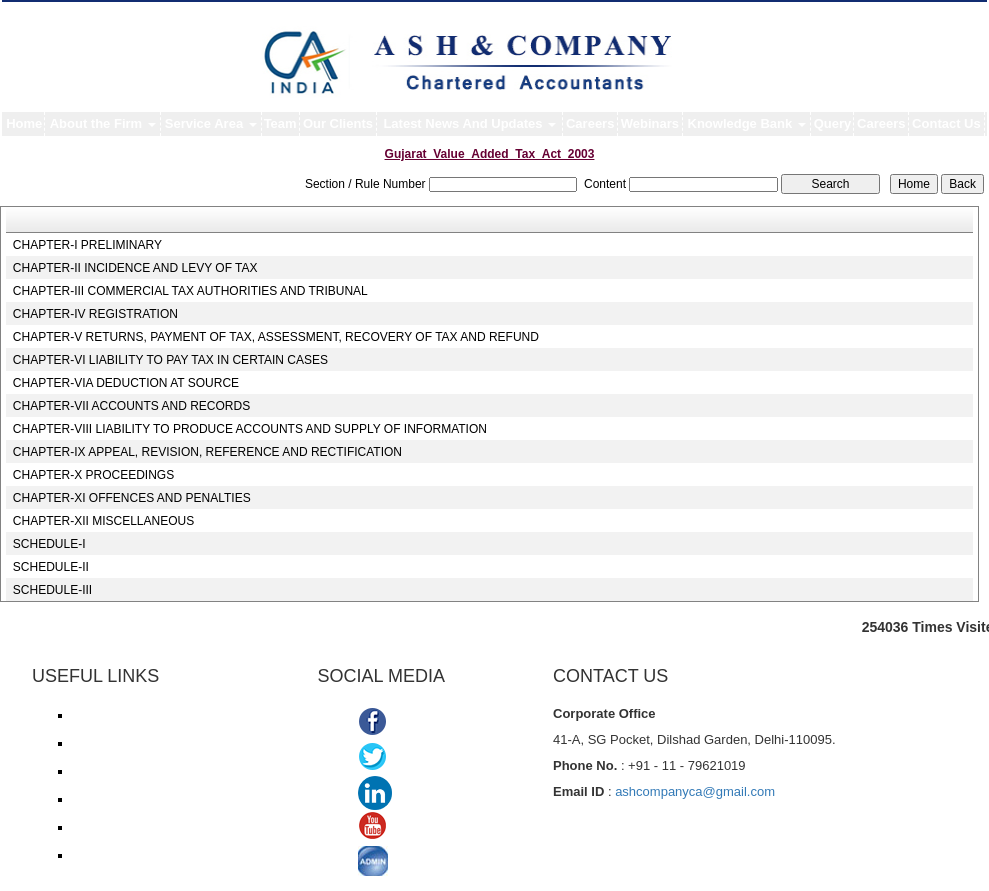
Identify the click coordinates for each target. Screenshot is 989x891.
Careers (590, 123)
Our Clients (338, 123)
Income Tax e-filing (122, 715)
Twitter (416, 758)
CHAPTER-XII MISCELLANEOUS (103, 521)
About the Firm (103, 123)
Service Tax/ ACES (122, 771)
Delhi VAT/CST (112, 827)
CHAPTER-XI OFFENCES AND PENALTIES (132, 498)
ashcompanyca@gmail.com (695, 791)
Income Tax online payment (145, 743)
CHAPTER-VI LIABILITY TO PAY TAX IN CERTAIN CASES (170, 360)
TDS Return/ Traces (125, 855)
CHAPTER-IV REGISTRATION (95, 314)
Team (280, 123)
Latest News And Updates (469, 123)
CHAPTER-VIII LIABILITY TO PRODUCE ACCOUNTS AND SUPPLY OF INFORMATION (250, 429)
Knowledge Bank (747, 123)
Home (24, 123)
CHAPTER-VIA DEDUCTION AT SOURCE (126, 383)
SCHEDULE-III (52, 590)
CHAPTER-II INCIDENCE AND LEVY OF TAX (135, 268)
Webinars (650, 123)
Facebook (428, 723)
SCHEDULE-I (49, 544)
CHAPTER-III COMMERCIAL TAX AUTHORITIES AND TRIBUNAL (190, 291)
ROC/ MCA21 (108, 799)
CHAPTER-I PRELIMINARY (87, 245)
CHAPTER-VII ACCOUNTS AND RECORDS (131, 406)
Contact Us (946, 123)
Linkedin (427, 793)
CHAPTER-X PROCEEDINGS (93, 475)
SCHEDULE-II (51, 567)
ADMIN (419, 863)
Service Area (211, 123)
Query (833, 123)
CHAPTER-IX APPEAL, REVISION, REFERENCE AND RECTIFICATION (207, 452)
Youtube (422, 828)
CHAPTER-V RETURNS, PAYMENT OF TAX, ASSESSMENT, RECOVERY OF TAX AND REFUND (276, 337)
